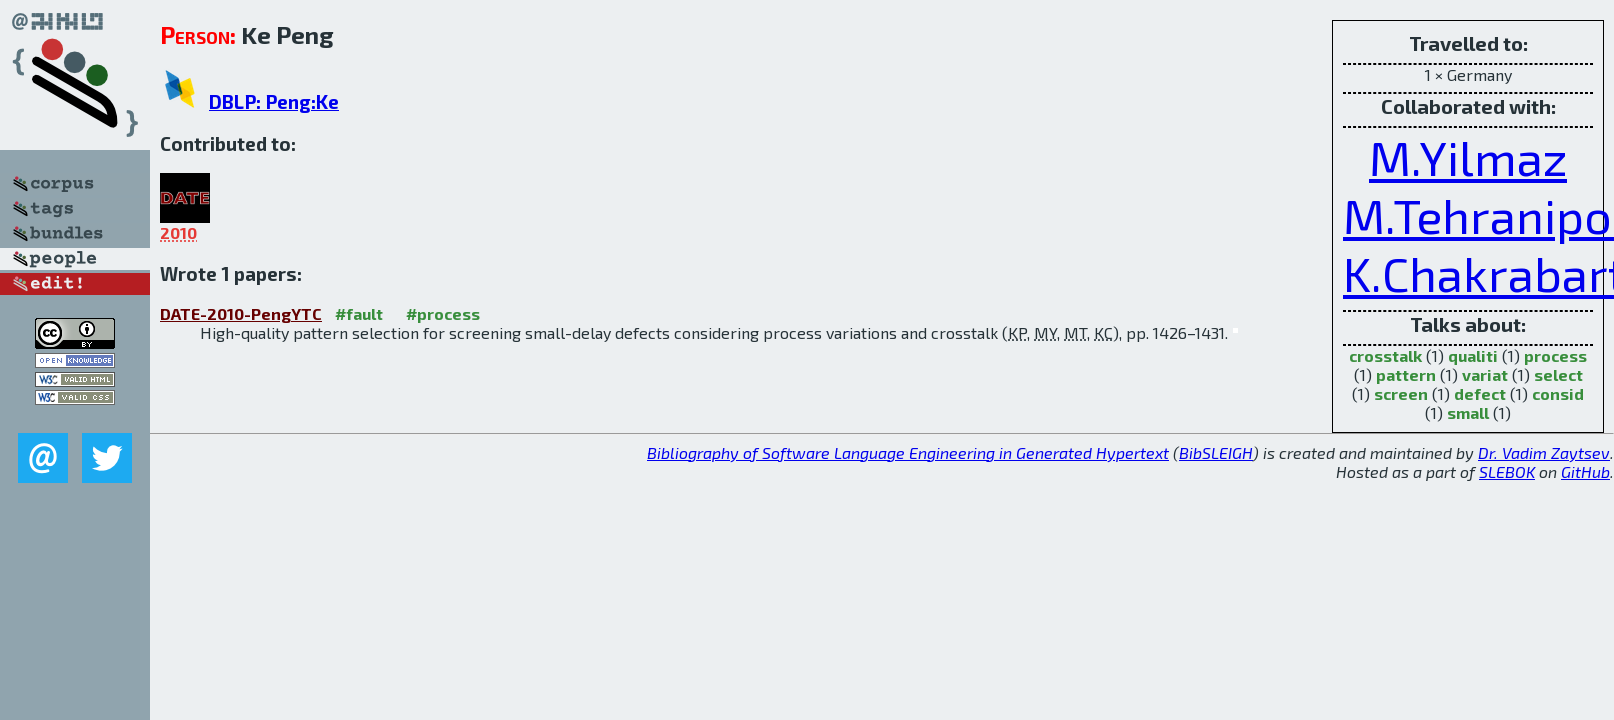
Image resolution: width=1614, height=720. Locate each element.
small (1468, 412)
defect (1480, 393)
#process (443, 313)
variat (1485, 374)
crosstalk (1385, 355)
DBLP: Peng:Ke (274, 101)
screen (1401, 393)
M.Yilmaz (1468, 157)
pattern (1406, 374)
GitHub (1585, 471)
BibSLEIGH (1216, 452)
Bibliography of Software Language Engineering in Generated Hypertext (908, 452)
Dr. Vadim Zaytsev (1544, 452)
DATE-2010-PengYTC (241, 313)
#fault (359, 313)
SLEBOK (1507, 471)
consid (1558, 393)
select (1558, 374)
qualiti (1473, 355)
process (1555, 355)
